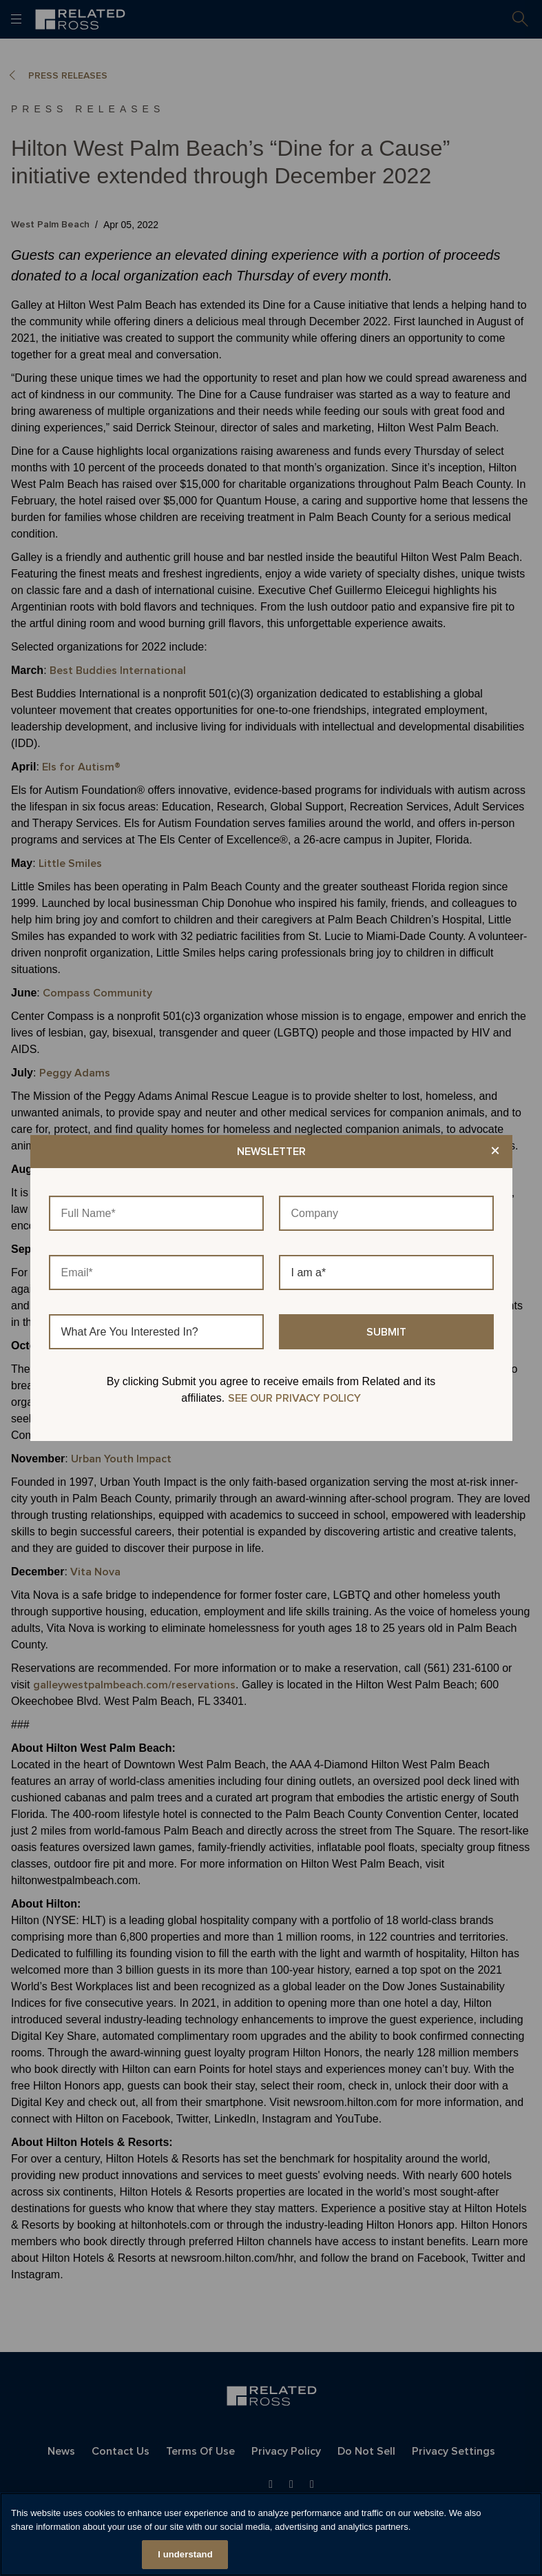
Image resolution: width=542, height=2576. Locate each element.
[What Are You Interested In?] (156, 1331)
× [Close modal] (495, 1151)
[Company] (386, 1213)
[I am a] (386, 1272)
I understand (185, 2554)
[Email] (156, 1272)
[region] (271, 2534)
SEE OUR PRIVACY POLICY (294, 1398)
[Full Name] (156, 1213)
